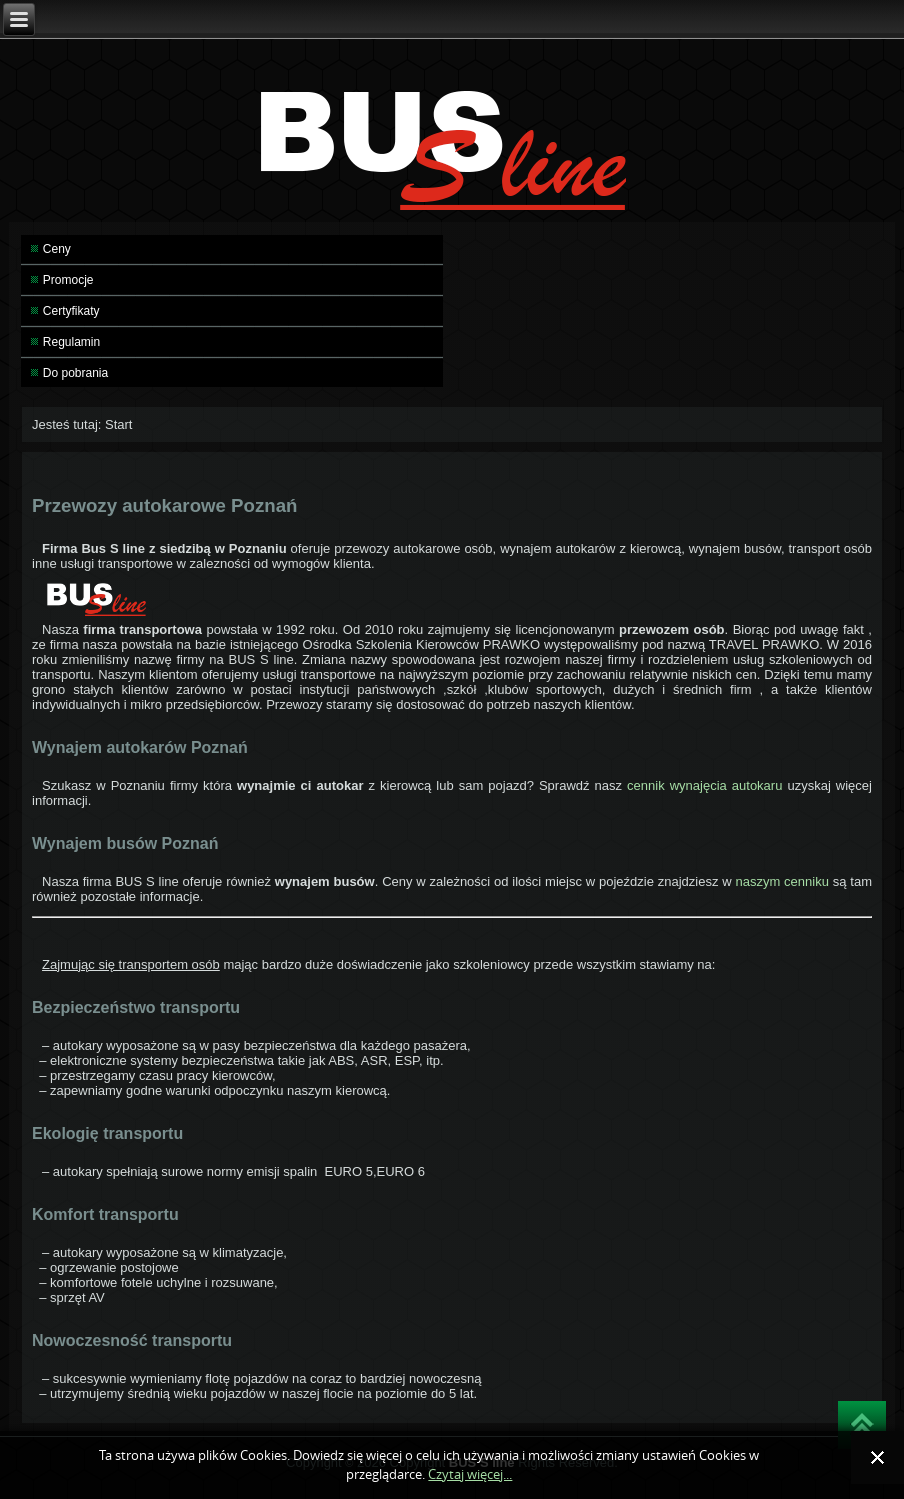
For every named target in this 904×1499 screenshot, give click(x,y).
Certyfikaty (71, 311)
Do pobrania (75, 373)
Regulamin (71, 342)
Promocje (68, 280)
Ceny (57, 249)
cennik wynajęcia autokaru (707, 785)
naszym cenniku (781, 881)
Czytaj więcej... (470, 1474)
